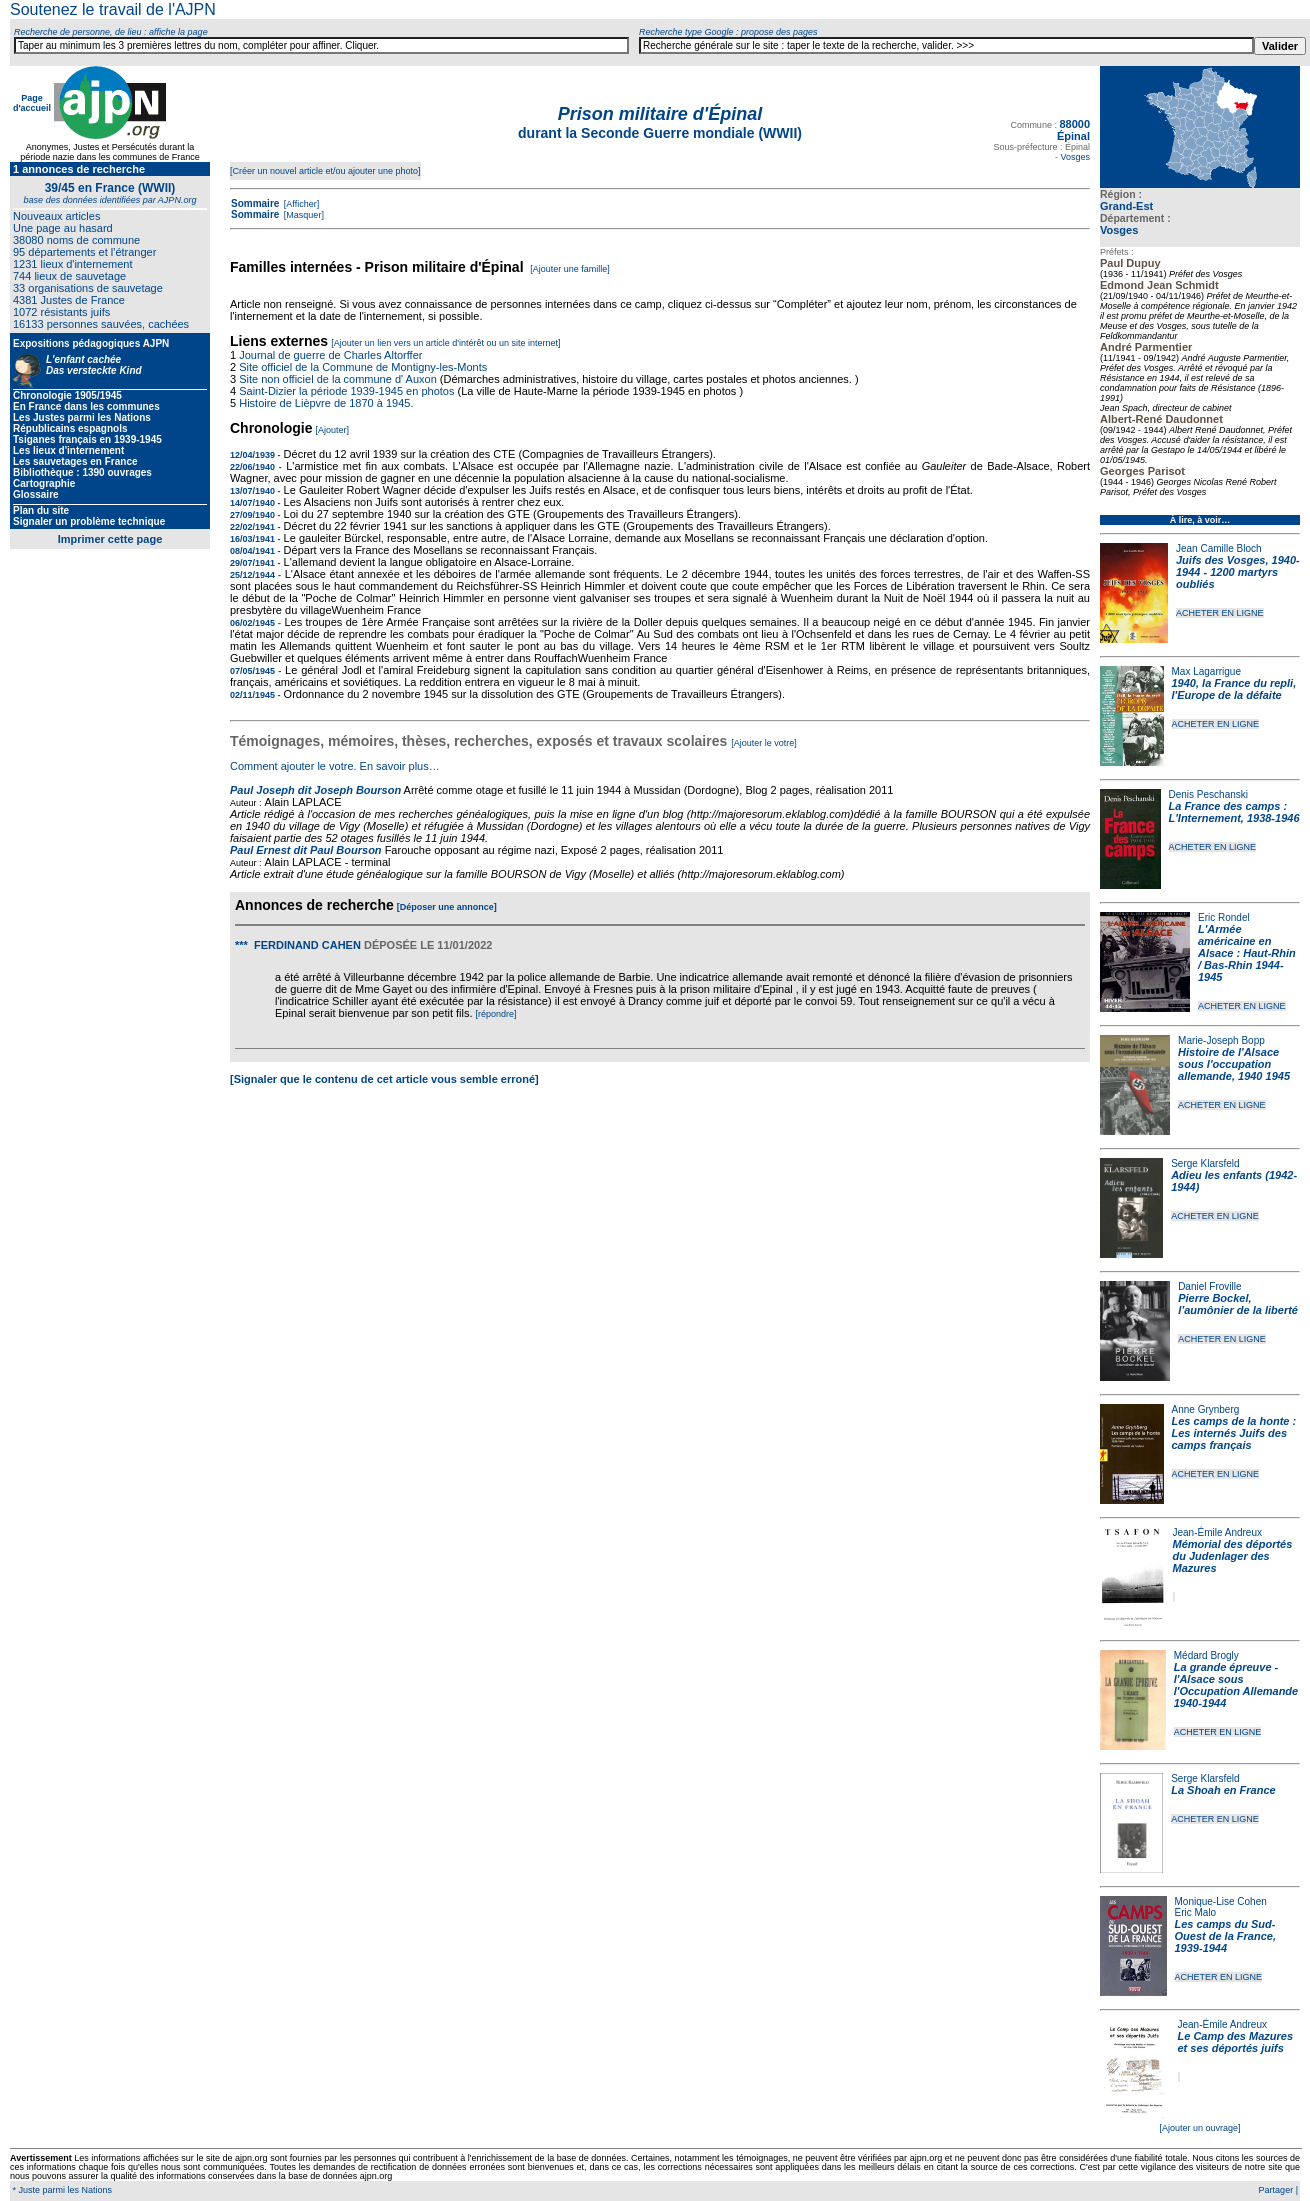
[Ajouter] (333, 430)
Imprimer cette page (110, 539)
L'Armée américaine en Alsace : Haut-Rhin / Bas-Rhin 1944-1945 (1247, 953)
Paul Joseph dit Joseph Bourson (315, 790)
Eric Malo (1196, 1912)
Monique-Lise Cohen (1221, 1901)
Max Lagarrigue (1206, 671)
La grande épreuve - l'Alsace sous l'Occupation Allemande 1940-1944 (1236, 1685)
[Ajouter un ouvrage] (1199, 2128)
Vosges (1119, 230)
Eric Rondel (1224, 917)
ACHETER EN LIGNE (1220, 613)
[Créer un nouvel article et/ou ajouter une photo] (325, 171)
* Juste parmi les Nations (61, 2190)
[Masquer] (302, 215)
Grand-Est (1126, 206)
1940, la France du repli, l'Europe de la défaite (1234, 689)
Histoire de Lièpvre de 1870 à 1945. (326, 403)
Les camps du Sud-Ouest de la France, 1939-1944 (1225, 1936)
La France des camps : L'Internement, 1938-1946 (1234, 812)
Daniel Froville (1209, 1286)
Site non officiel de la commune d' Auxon (338, 379)
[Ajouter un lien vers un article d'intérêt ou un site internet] (445, 343)
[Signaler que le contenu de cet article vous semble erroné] (384, 1079)
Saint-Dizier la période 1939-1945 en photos (346, 391)
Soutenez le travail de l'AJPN (113, 9)
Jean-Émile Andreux (1218, 1532)
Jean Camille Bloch (1219, 548)
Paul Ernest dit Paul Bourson (306, 850)
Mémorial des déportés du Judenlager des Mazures (1233, 1556)
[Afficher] (300, 204)
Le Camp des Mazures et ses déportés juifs (1236, 2042)
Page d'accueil (32, 103)
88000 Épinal (1073, 130)
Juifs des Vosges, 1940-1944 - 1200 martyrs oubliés (1238, 572)
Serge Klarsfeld (1205, 1163)
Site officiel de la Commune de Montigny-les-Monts (363, 367)
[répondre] (496, 1014)
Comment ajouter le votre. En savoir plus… (335, 766)
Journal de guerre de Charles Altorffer (330, 355)
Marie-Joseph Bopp (1221, 1040)
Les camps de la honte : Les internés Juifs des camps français (1234, 1433)
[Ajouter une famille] (570, 269)
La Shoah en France (1223, 1790)
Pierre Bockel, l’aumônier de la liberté (1238, 1304)
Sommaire (255, 203)
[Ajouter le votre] (764, 743)
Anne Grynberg (1206, 1409)
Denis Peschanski (1208, 794)
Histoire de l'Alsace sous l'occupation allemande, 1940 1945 (1234, 1064)
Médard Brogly (1206, 1655)
